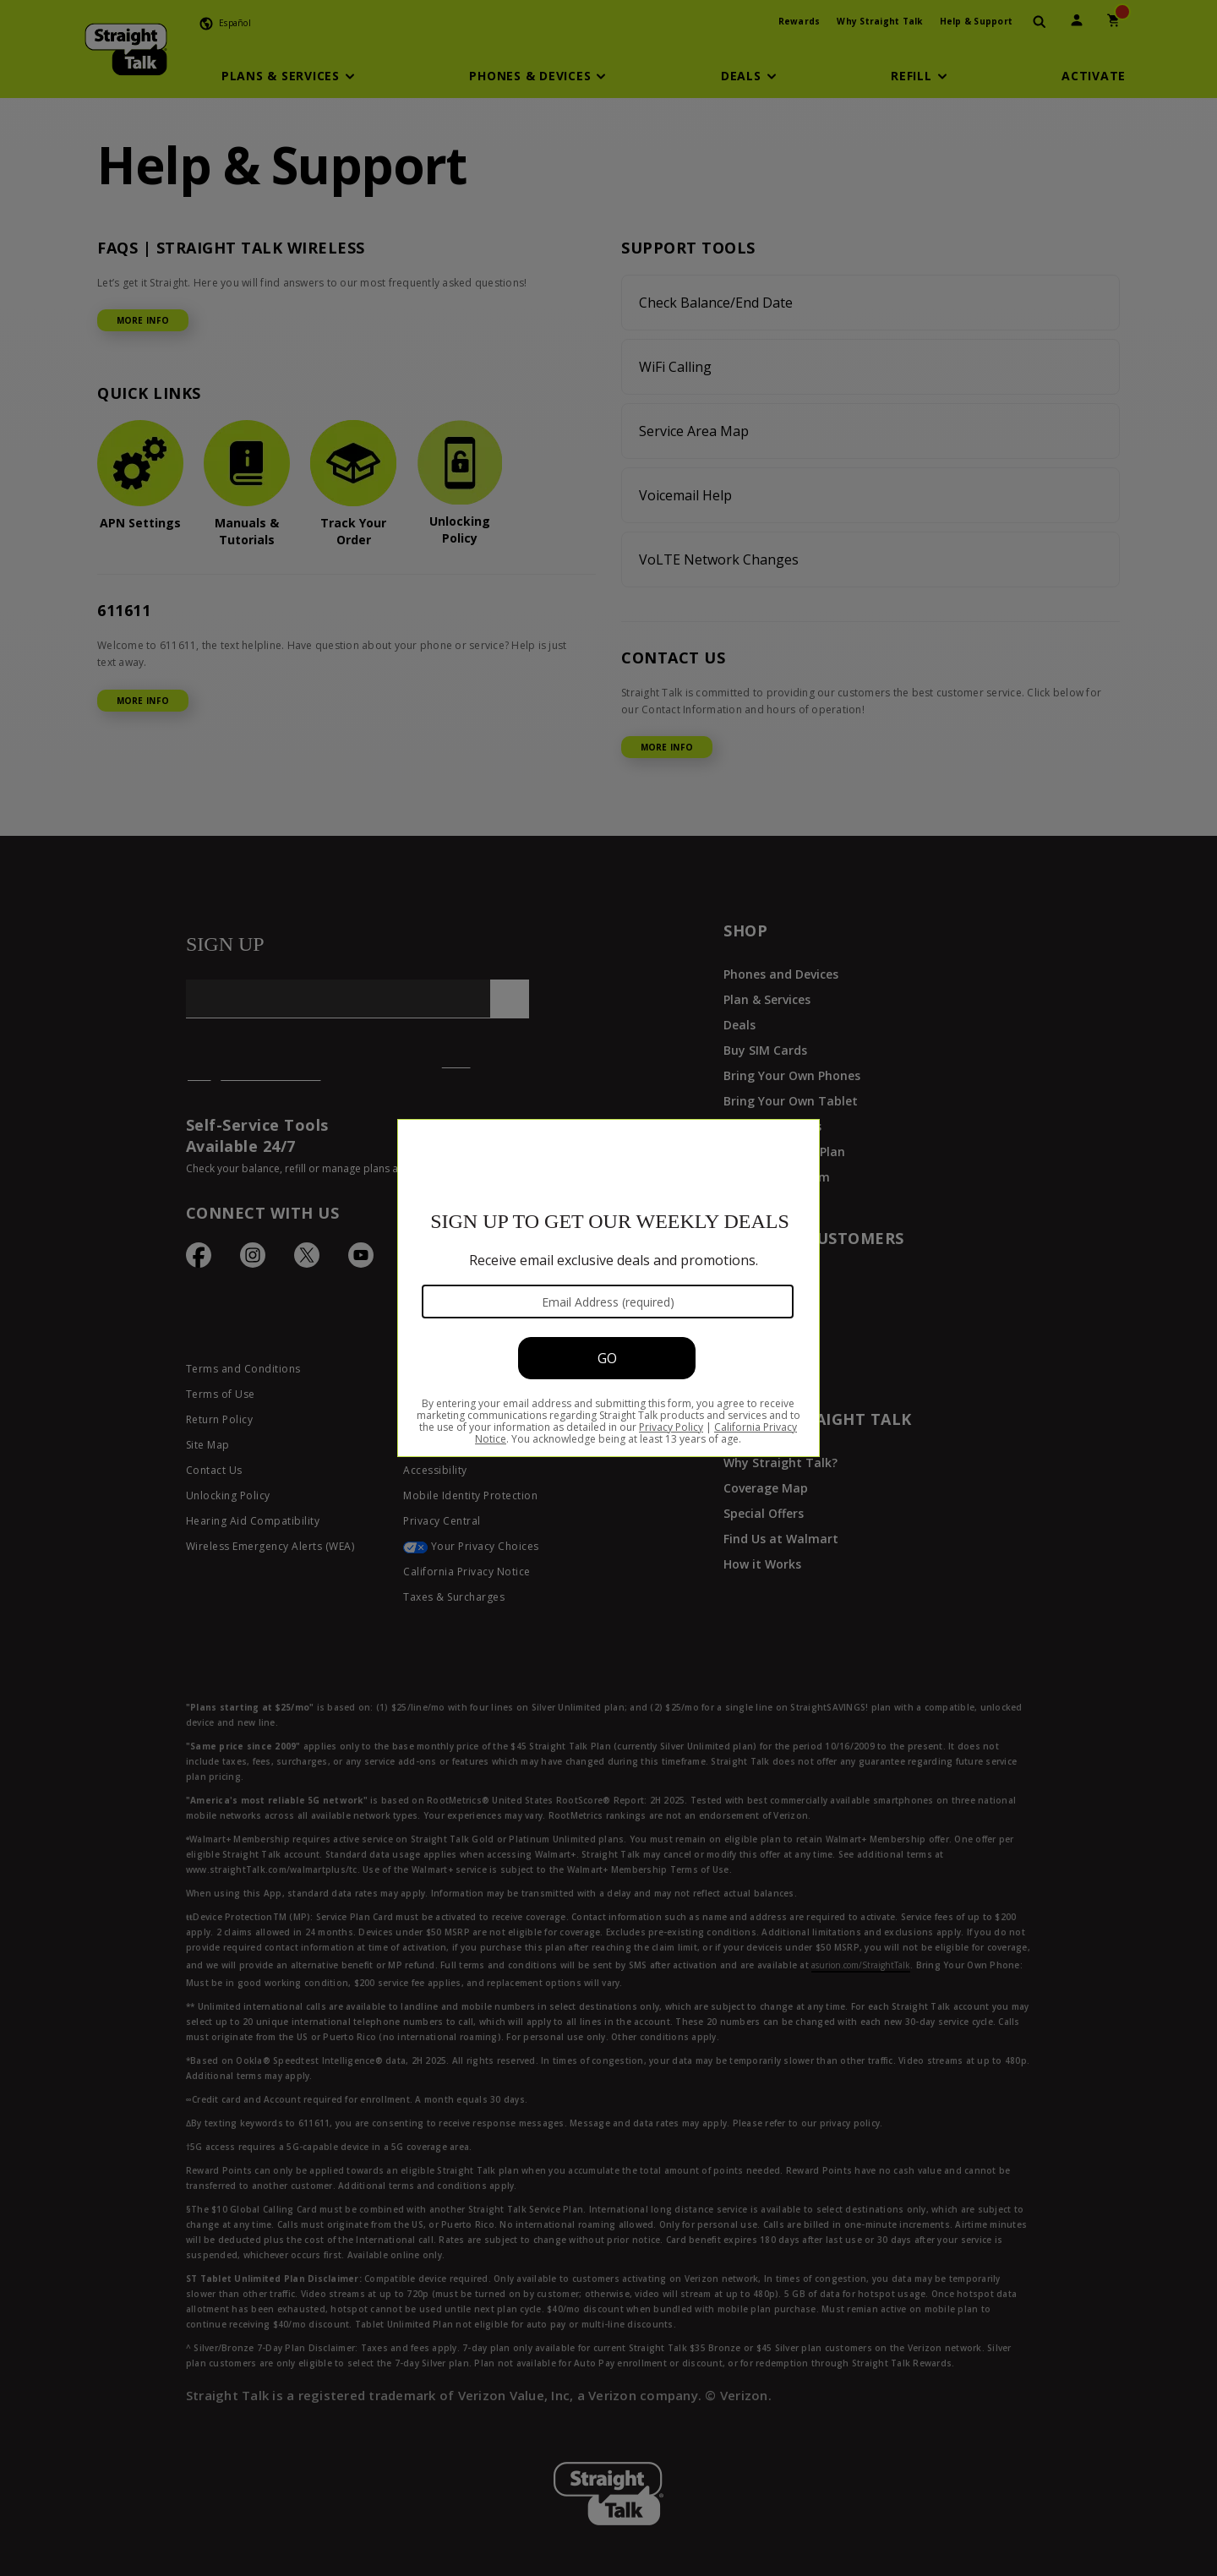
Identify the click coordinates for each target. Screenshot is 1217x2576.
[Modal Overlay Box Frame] (608, 1288)
